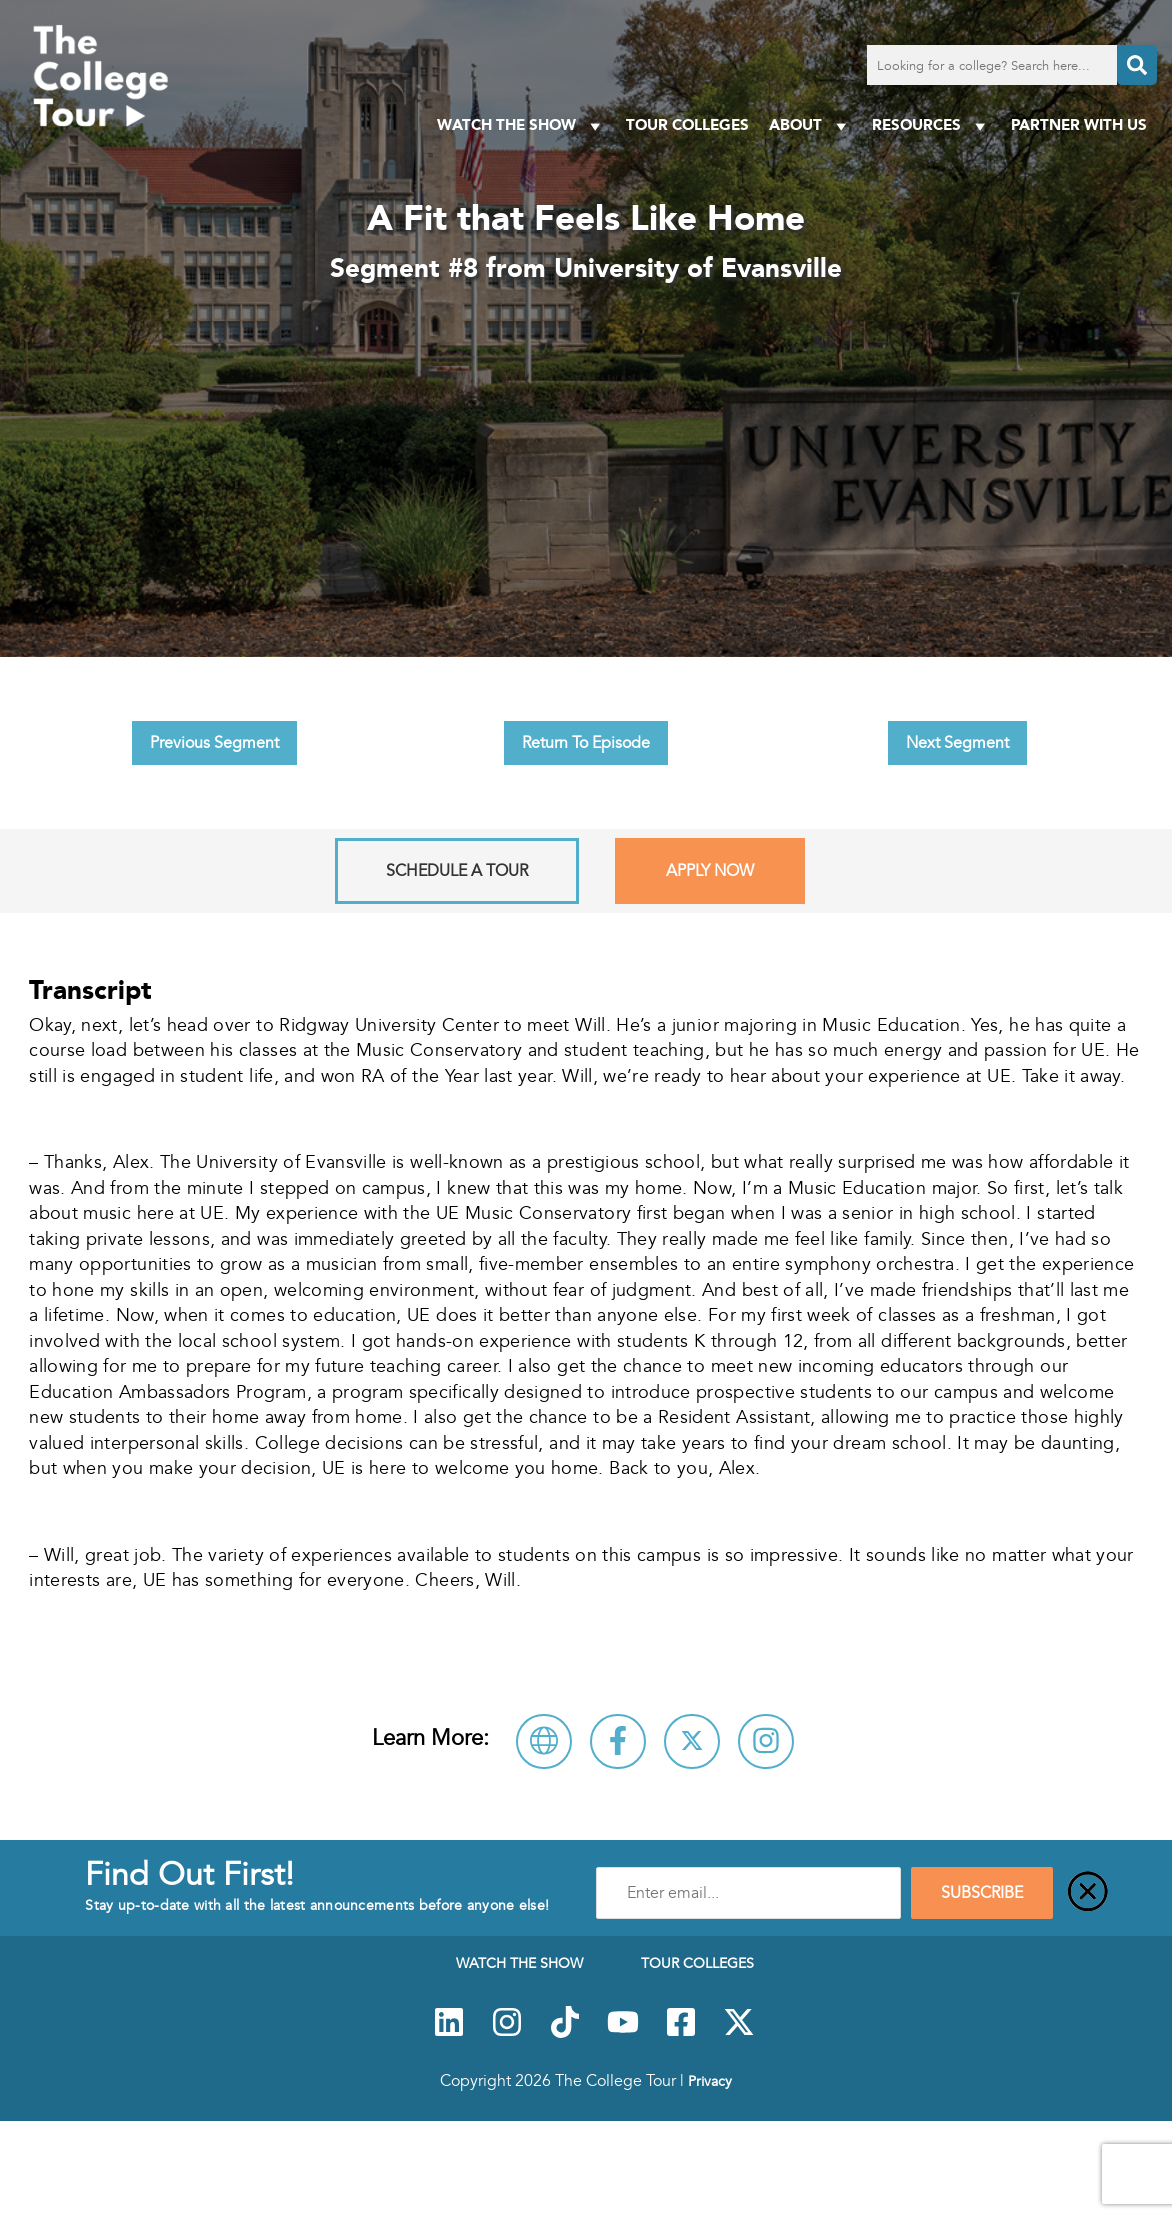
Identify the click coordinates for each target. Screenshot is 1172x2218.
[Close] (1088, 1893)
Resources (931, 125)
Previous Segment (214, 743)
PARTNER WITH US (1079, 124)
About (810, 125)
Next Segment (957, 743)
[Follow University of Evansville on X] (692, 1741)
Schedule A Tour (457, 871)
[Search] (1137, 65)
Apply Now (710, 871)
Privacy (710, 2081)
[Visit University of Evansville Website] (544, 1741)
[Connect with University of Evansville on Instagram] (766, 1741)
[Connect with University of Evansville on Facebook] (618, 1741)
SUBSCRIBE (982, 1893)
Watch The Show (521, 125)
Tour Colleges (687, 124)
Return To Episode (586, 743)
